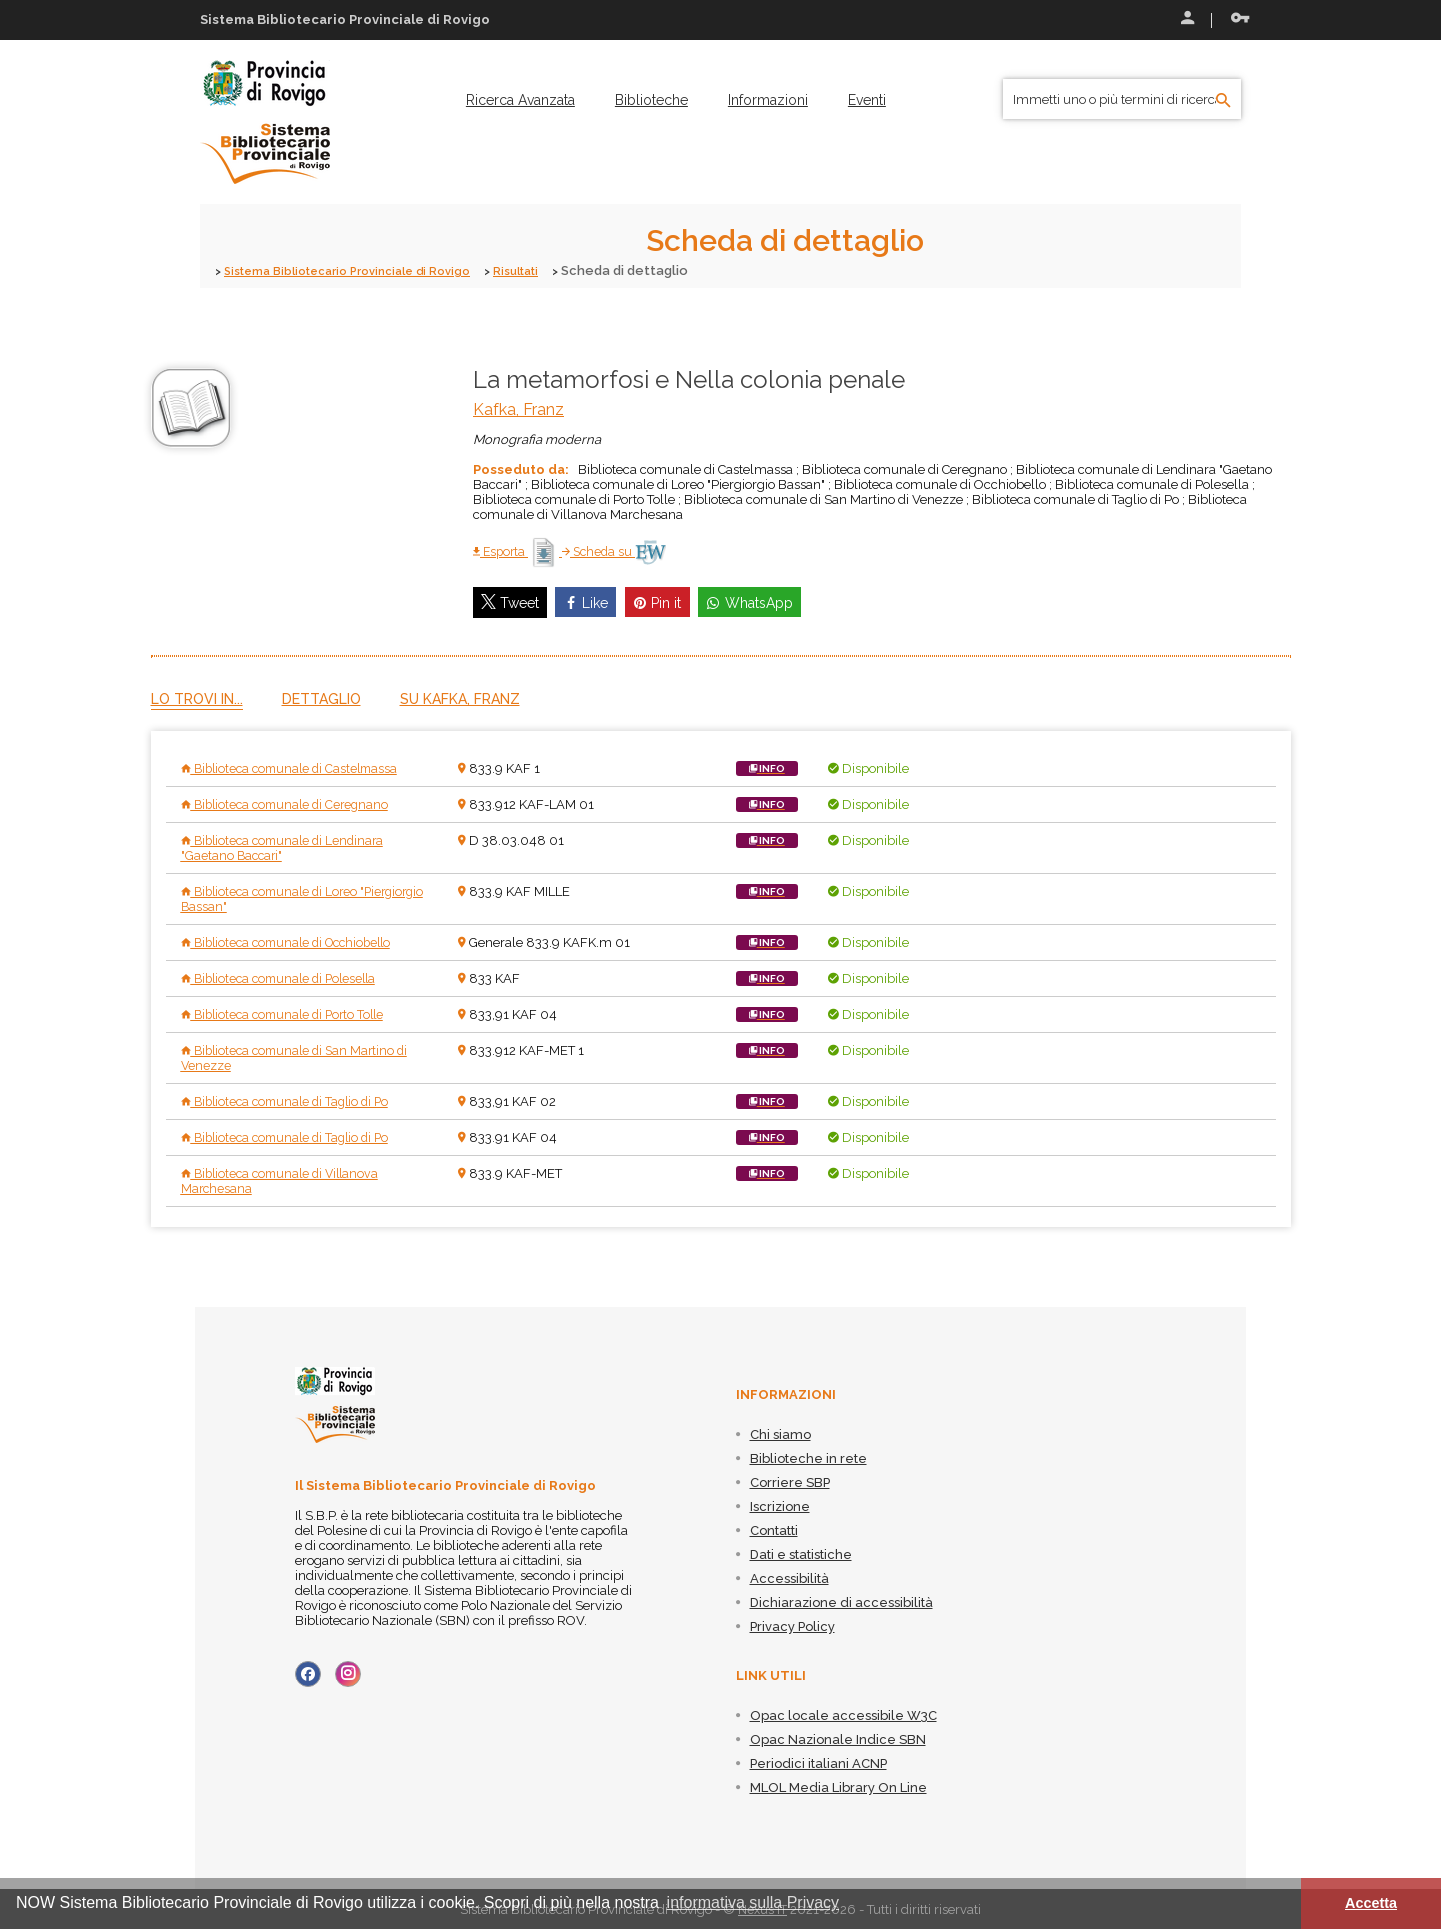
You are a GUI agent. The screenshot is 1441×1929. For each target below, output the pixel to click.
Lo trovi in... (197, 698)
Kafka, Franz (518, 408)
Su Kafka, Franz (460, 698)
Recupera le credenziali (1240, 18)
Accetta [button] (1371, 1903)
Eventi (867, 100)
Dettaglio (321, 698)
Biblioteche (651, 100)
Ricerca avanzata (520, 100)
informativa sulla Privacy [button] (753, 1902)
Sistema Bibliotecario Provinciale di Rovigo (362, 270)
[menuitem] (520, 100)
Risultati (550, 270)
